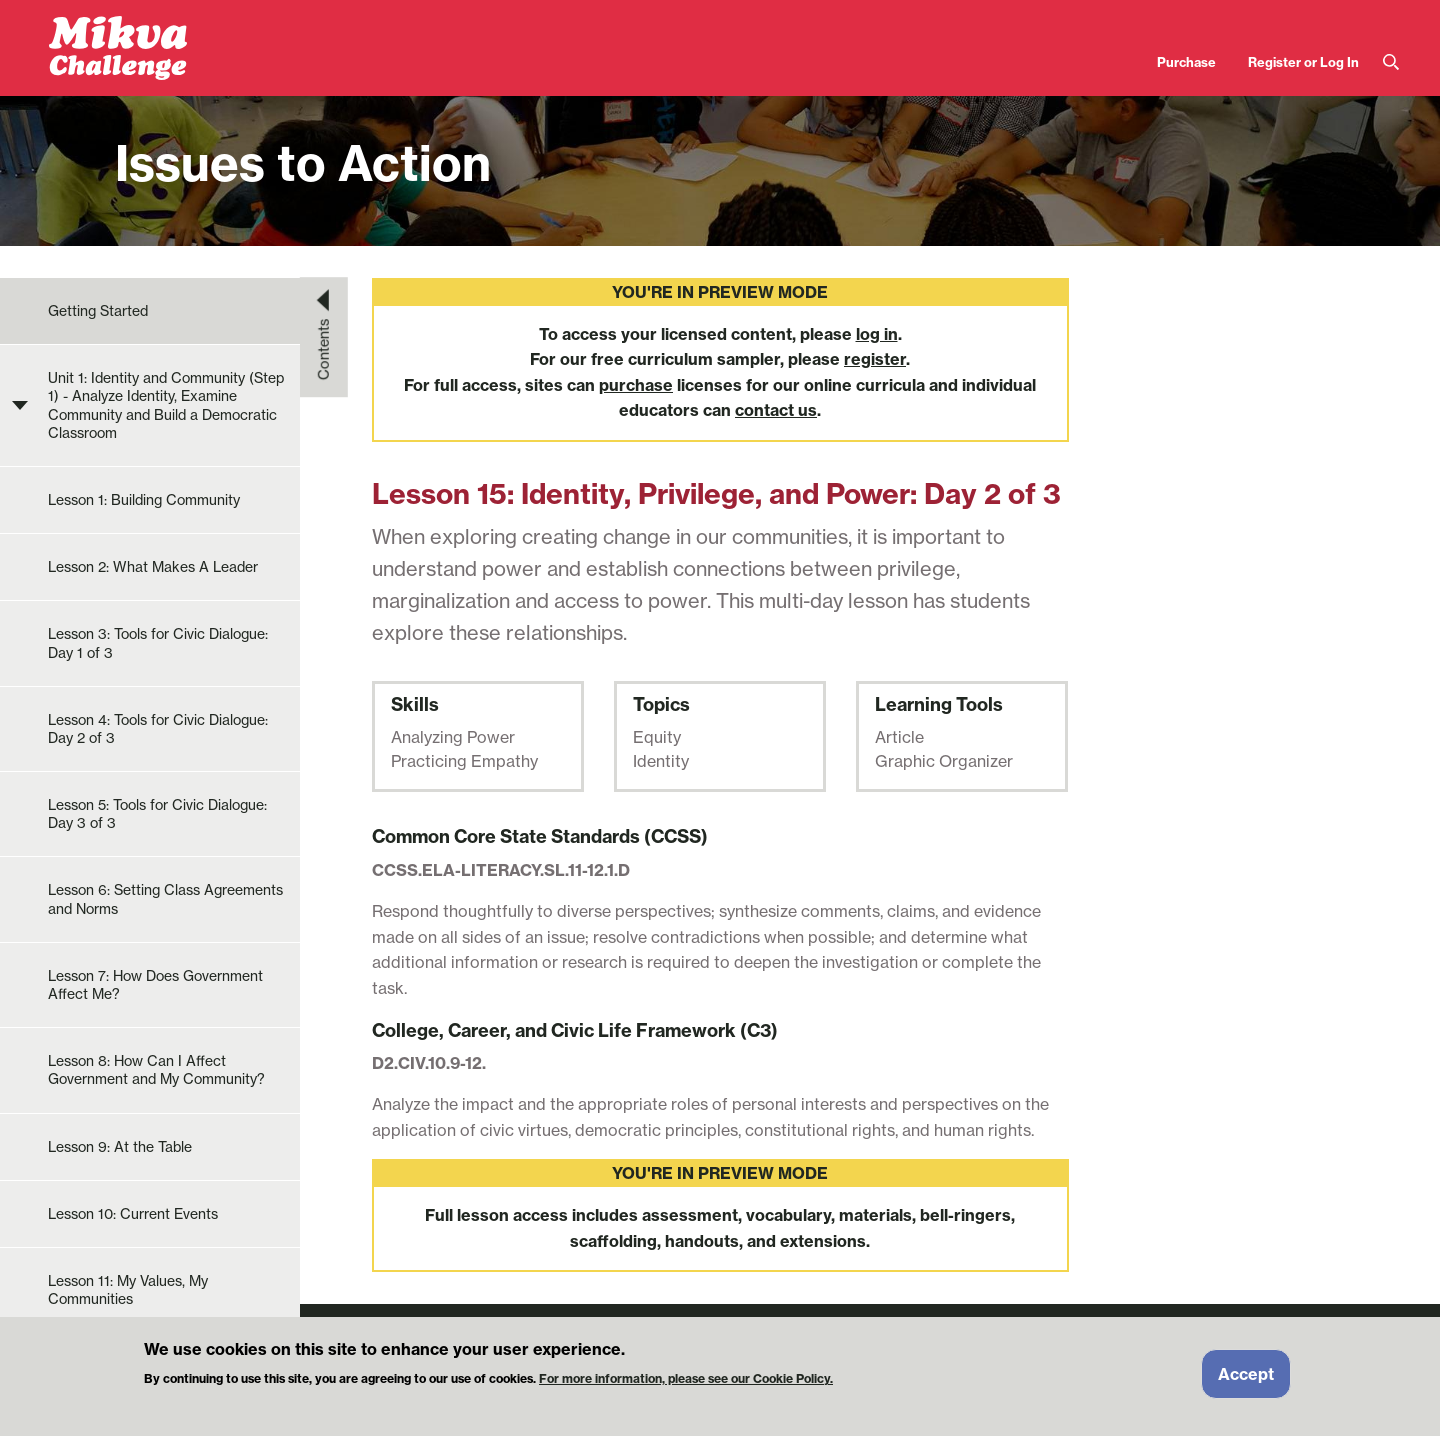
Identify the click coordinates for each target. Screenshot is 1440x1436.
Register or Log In (1303, 62)
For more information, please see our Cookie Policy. (686, 1387)
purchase (636, 385)
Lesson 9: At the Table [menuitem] (120, 1147)
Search (1391, 62)
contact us (776, 410)
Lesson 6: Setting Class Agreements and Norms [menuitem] (165, 899)
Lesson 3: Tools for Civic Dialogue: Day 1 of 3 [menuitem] (158, 643)
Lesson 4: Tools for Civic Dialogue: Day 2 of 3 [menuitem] (158, 729)
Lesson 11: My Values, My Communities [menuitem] (128, 1290)
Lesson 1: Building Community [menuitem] (144, 500)
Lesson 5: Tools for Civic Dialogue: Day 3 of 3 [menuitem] (157, 814)
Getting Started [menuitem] (98, 311)
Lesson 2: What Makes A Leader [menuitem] (153, 567)
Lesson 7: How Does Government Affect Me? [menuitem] (155, 985)
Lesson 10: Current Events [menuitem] (133, 1214)
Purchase (1186, 62)
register (875, 359)
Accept (1246, 1382)
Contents (324, 349)
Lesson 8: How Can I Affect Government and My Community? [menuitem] (156, 1070)
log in (877, 334)
